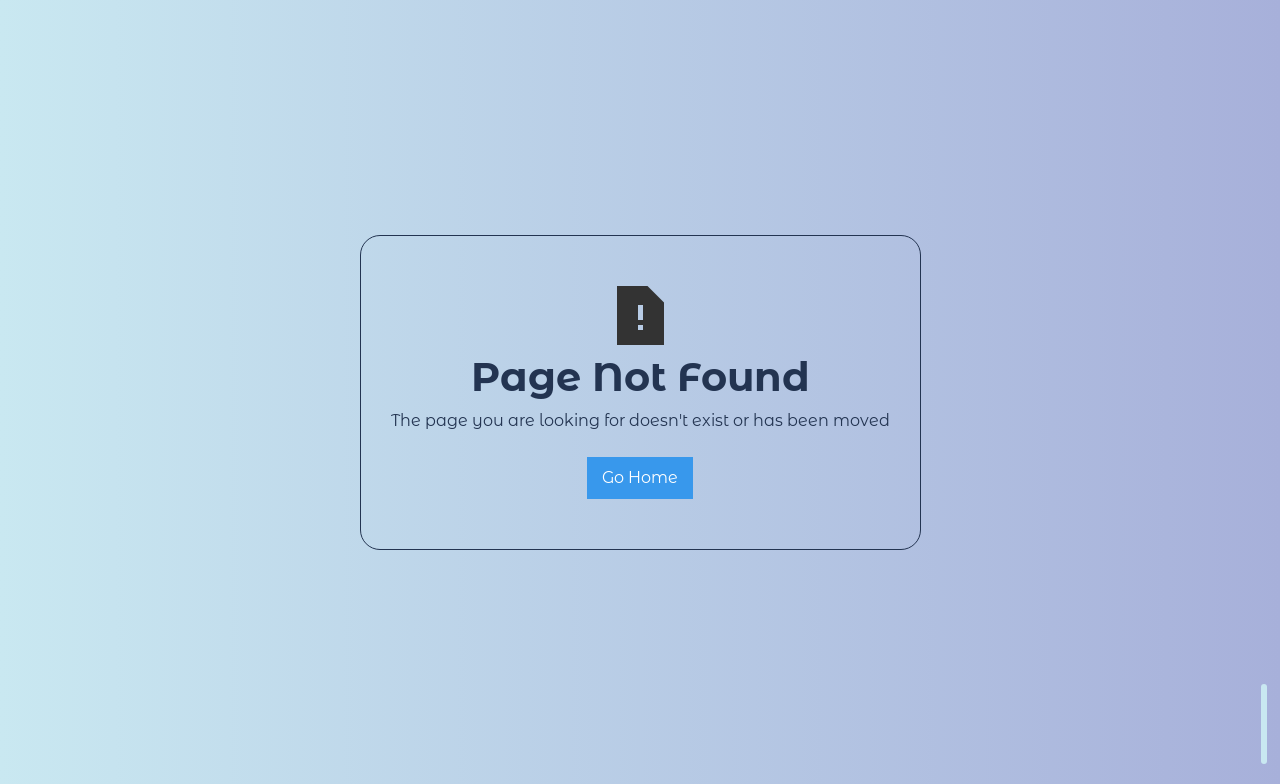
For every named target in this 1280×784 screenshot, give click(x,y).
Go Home (640, 477)
